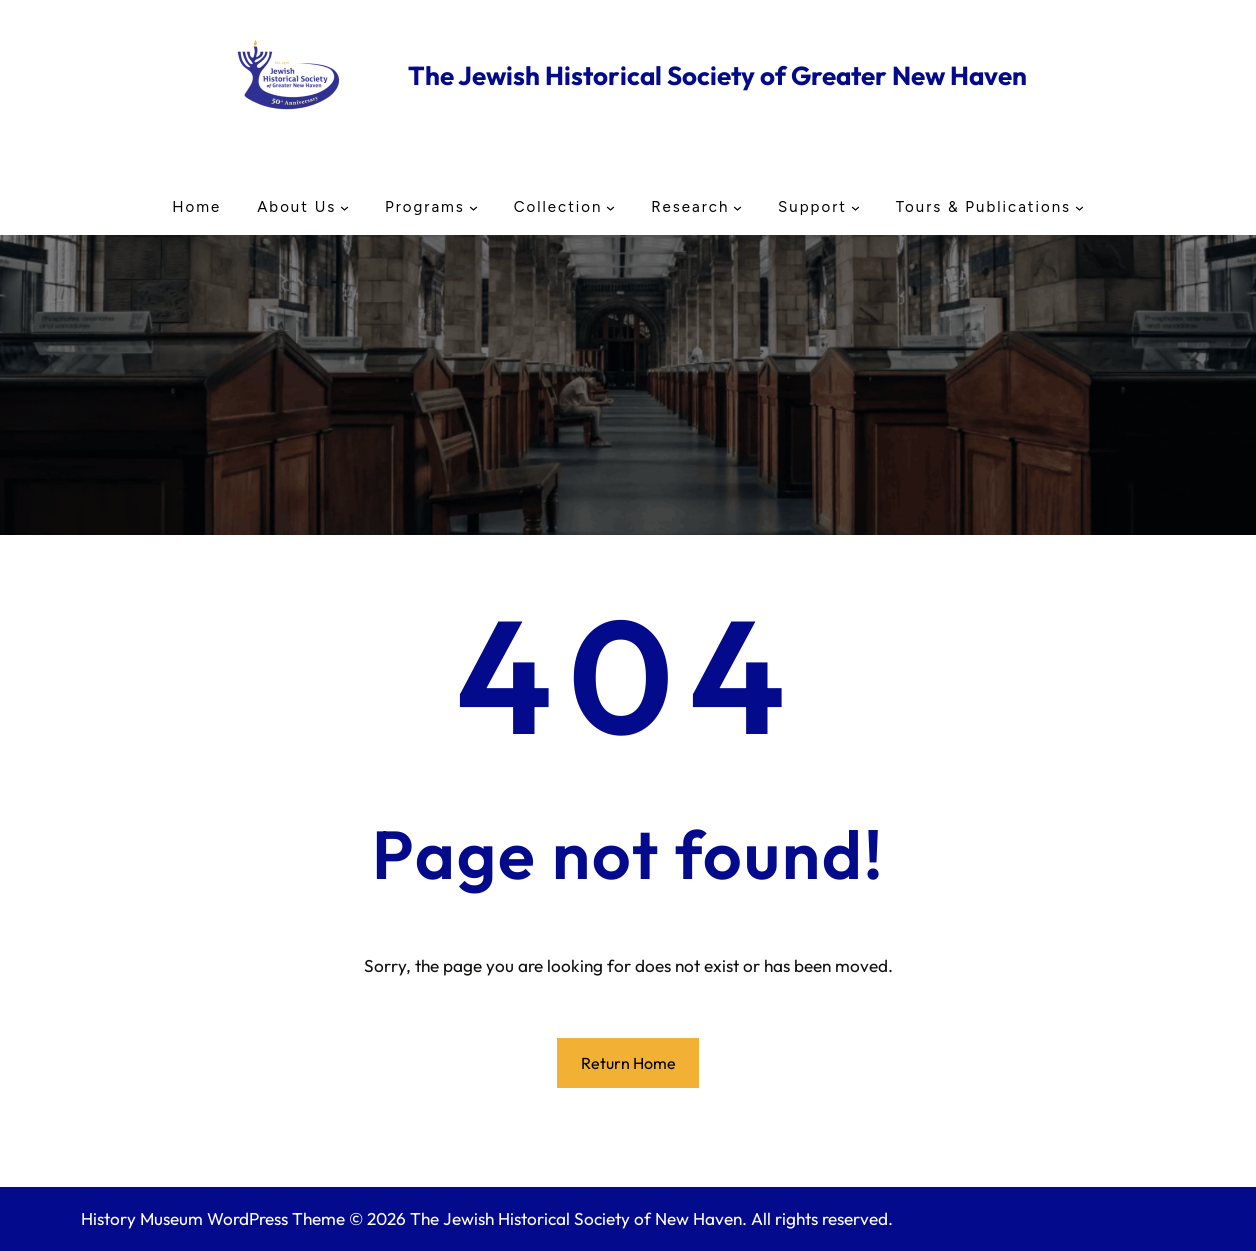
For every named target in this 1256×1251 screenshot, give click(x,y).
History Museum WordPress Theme (213, 1218)
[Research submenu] (737, 206)
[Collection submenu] (610, 206)
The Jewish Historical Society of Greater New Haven (717, 75)
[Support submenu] (855, 206)
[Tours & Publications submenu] (1079, 206)
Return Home (628, 1063)
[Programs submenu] (473, 206)
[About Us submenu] (344, 206)
